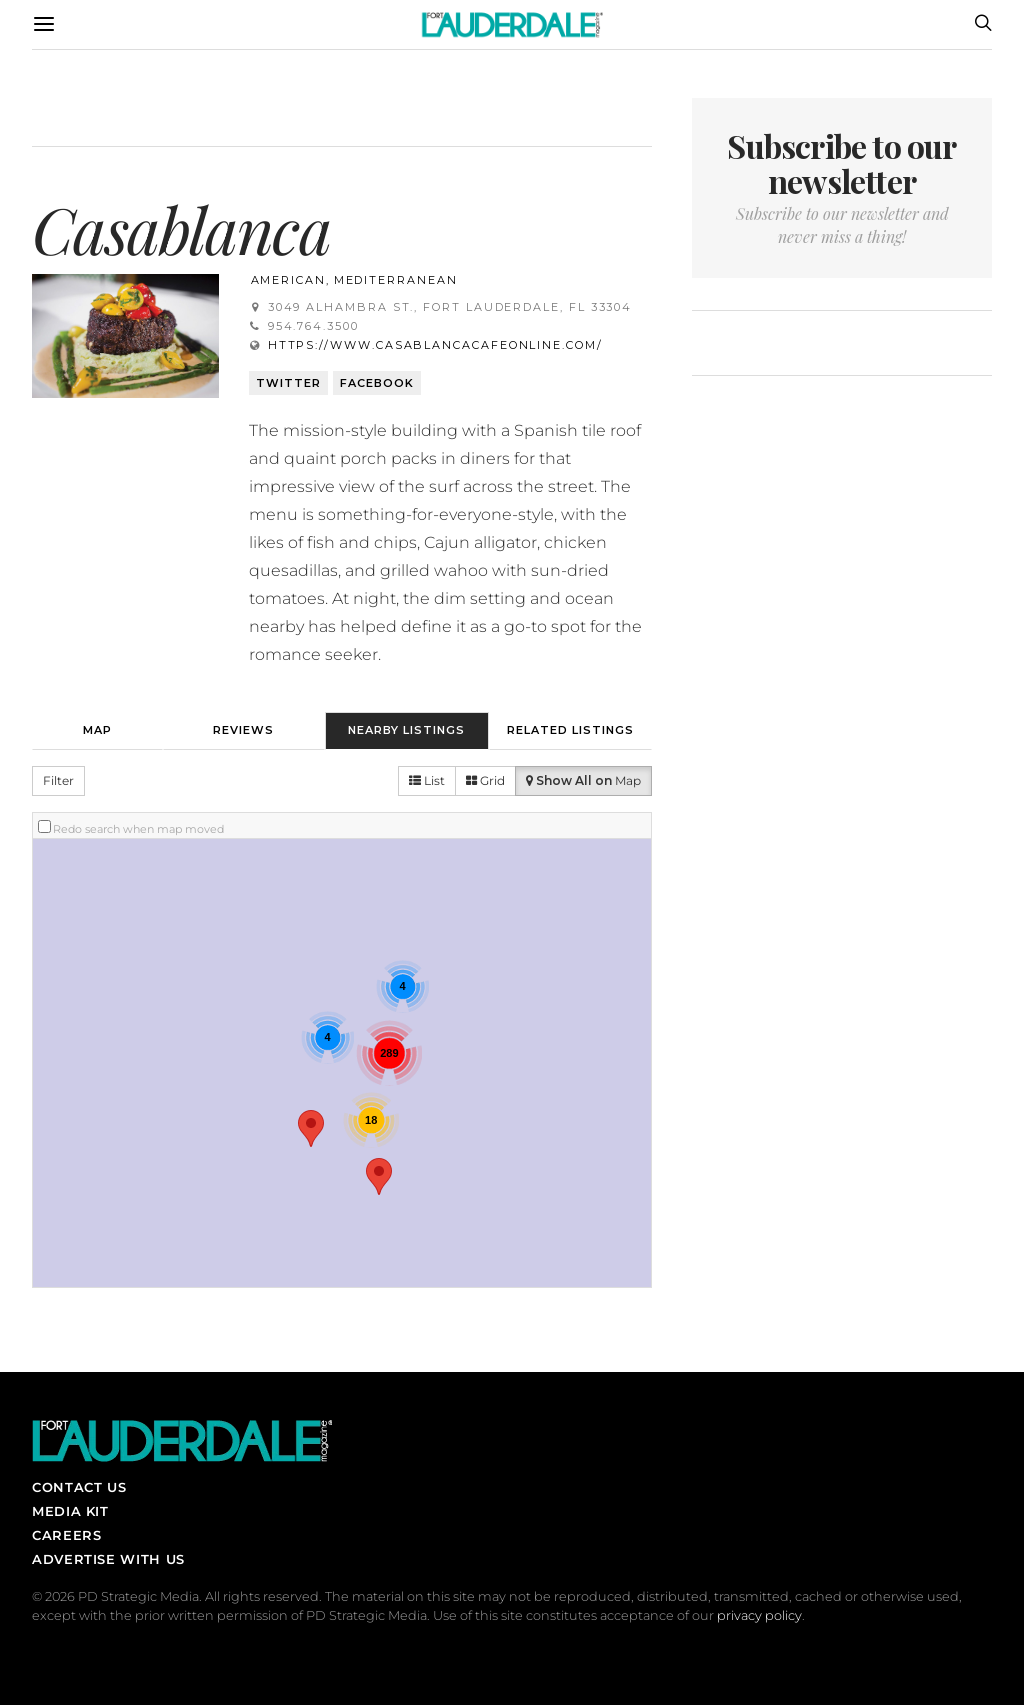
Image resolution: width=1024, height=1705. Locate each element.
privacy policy (759, 1615)
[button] (311, 1128)
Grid (485, 780)
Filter (58, 780)
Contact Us (79, 1487)
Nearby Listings (406, 730)
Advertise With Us (108, 1559)
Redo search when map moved (138, 829)
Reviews (243, 730)
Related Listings (570, 730)
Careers (66, 1535)
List (427, 780)
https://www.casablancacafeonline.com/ (435, 345)
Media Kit (70, 1511)
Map (97, 730)
